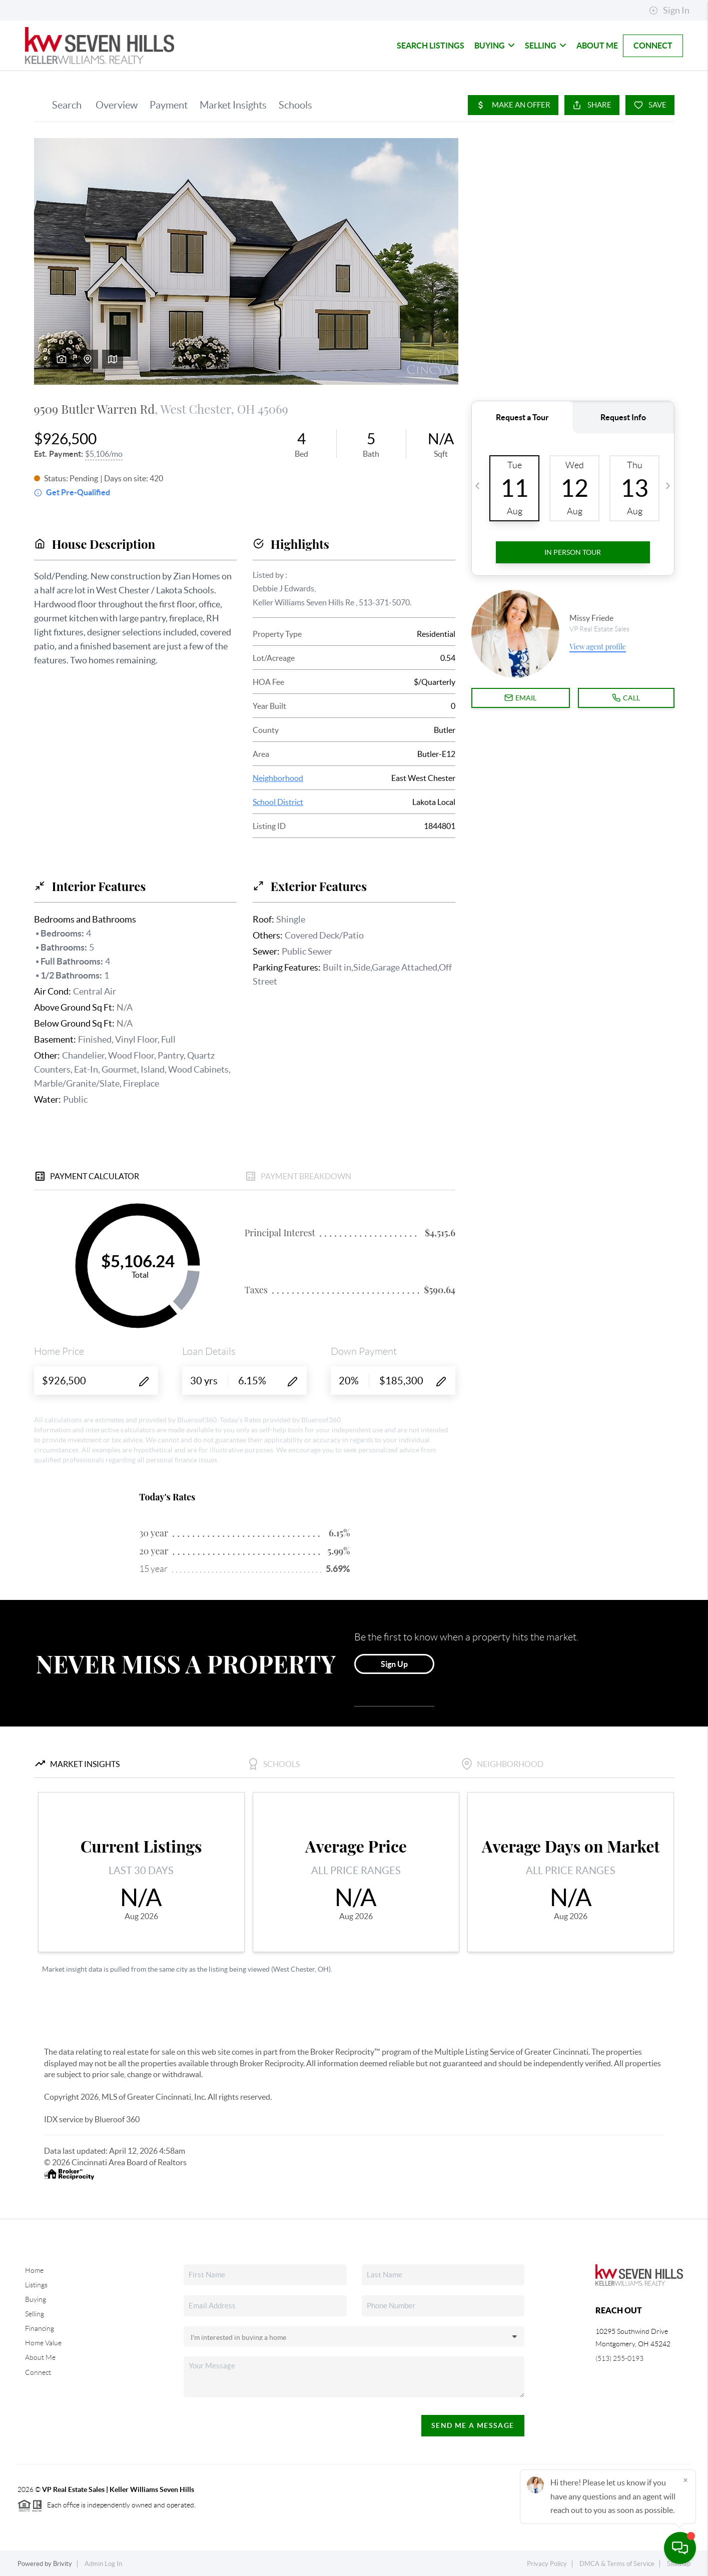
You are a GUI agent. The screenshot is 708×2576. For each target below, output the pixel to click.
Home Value (43, 2343)
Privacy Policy (547, 2563)
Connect (652, 45)
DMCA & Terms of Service (616, 2563)
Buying (494, 45)
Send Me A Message (472, 2425)
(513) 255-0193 (619, 2358)
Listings (36, 2285)
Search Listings (430, 45)
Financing (39, 2328)
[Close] (685, 2480)
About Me (597, 45)
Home (34, 2270)
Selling (545, 45)
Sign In (669, 11)
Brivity (62, 2563)
